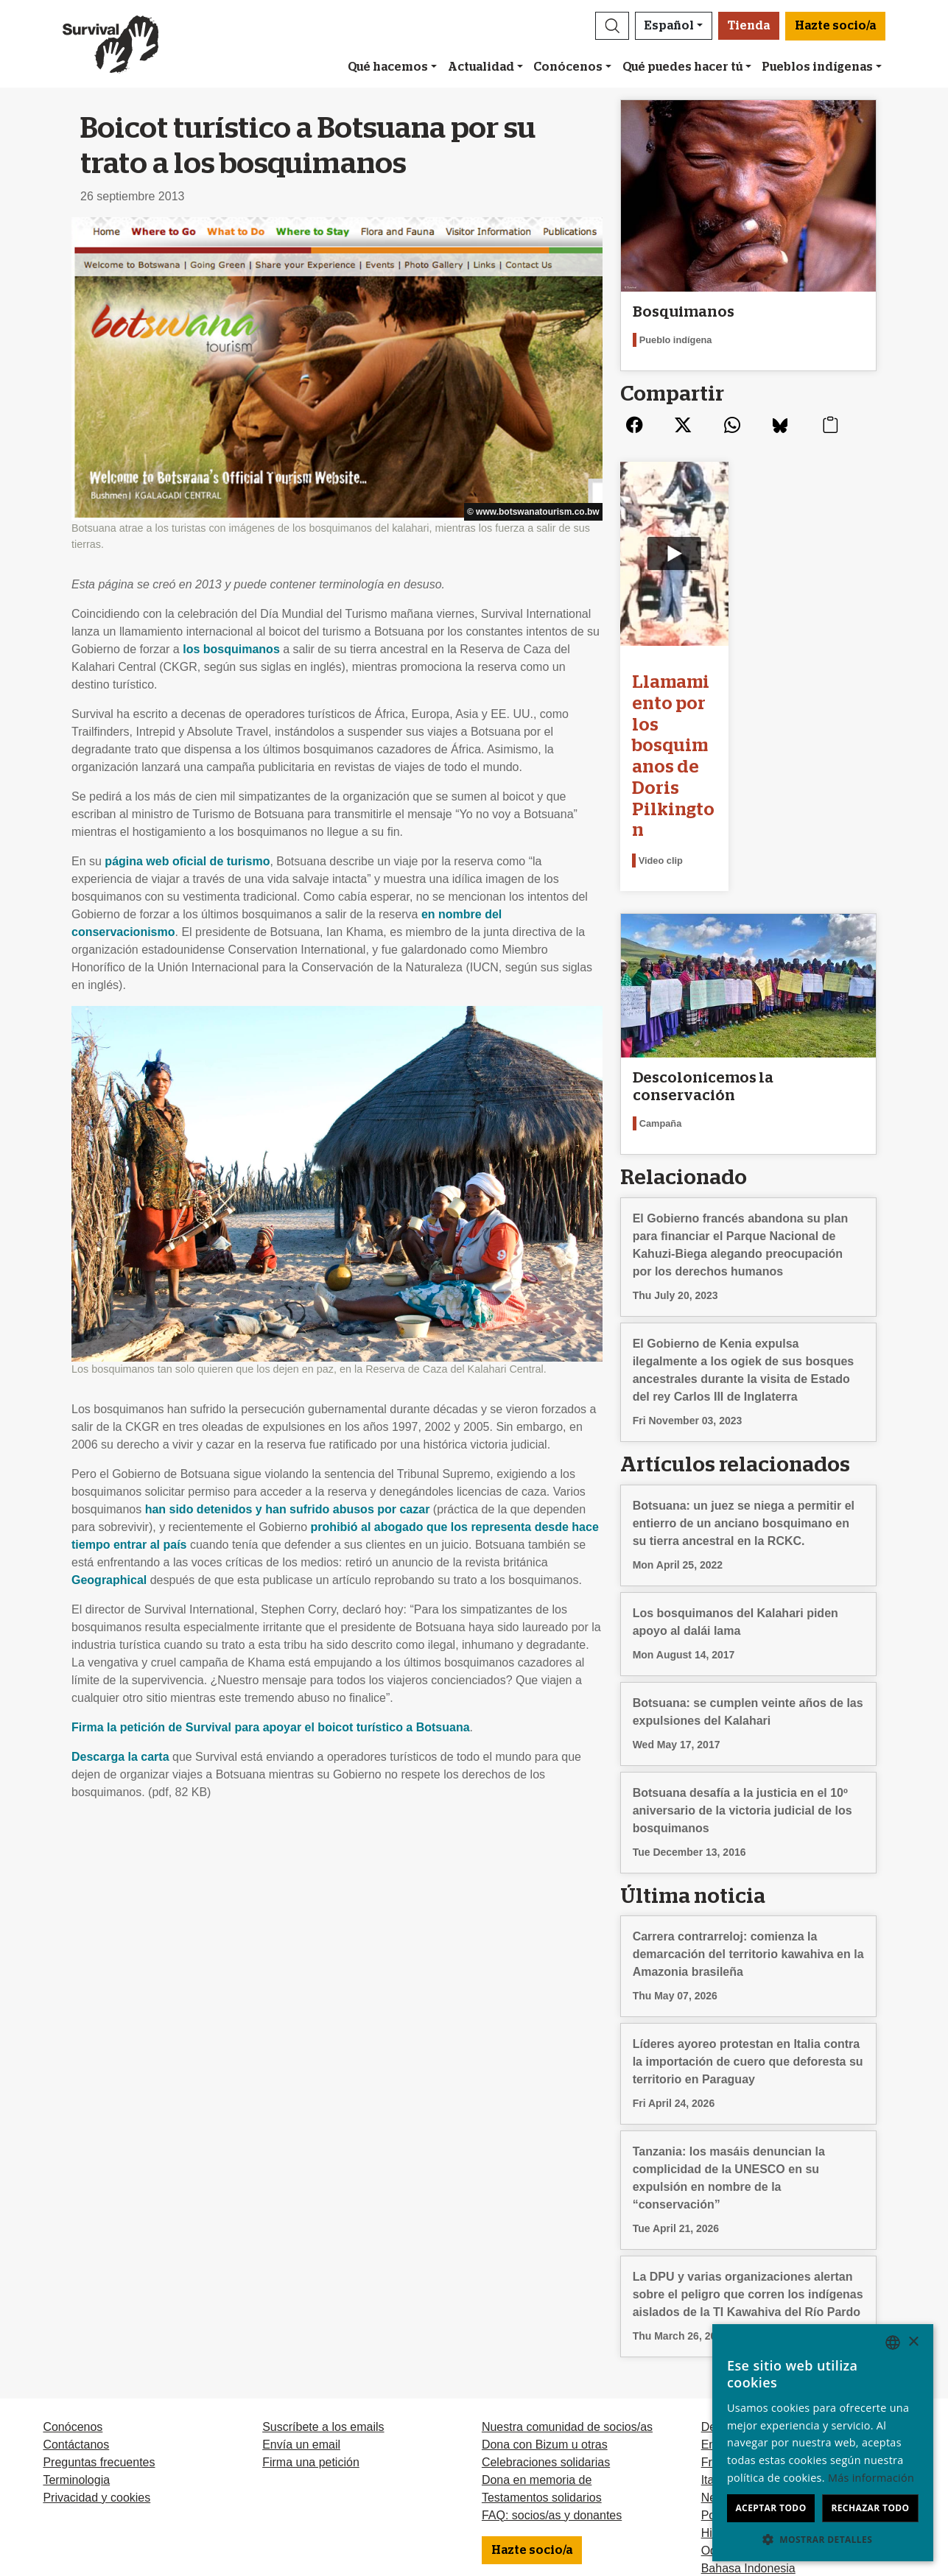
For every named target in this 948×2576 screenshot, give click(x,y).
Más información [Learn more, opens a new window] (871, 2478)
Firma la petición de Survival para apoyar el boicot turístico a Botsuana (270, 1727)
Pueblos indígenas (817, 67)
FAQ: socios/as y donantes (552, 2399)
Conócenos (568, 67)
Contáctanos (76, 2328)
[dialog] (822, 2442)
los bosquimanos (231, 649)
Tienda (749, 26)
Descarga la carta (120, 1756)
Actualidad (481, 67)
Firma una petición (310, 2346)
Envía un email (301, 2328)
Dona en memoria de (536, 2363)
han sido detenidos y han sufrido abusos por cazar (287, 1509)
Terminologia (76, 2363)
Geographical (109, 1580)
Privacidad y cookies (96, 2381)
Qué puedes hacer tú (682, 67)
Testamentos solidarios (542, 2381)
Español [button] (669, 26)
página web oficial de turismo (187, 861)
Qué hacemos (388, 67)
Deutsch (723, 2310)
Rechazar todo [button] (870, 2508)
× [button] (913, 2342)
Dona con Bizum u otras (545, 2328)
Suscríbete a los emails (323, 2310)
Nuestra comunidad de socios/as (567, 2310)
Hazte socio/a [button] (835, 26)
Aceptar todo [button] (770, 2508)
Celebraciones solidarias (546, 2346)
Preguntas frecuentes (99, 2346)
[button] (612, 26)
